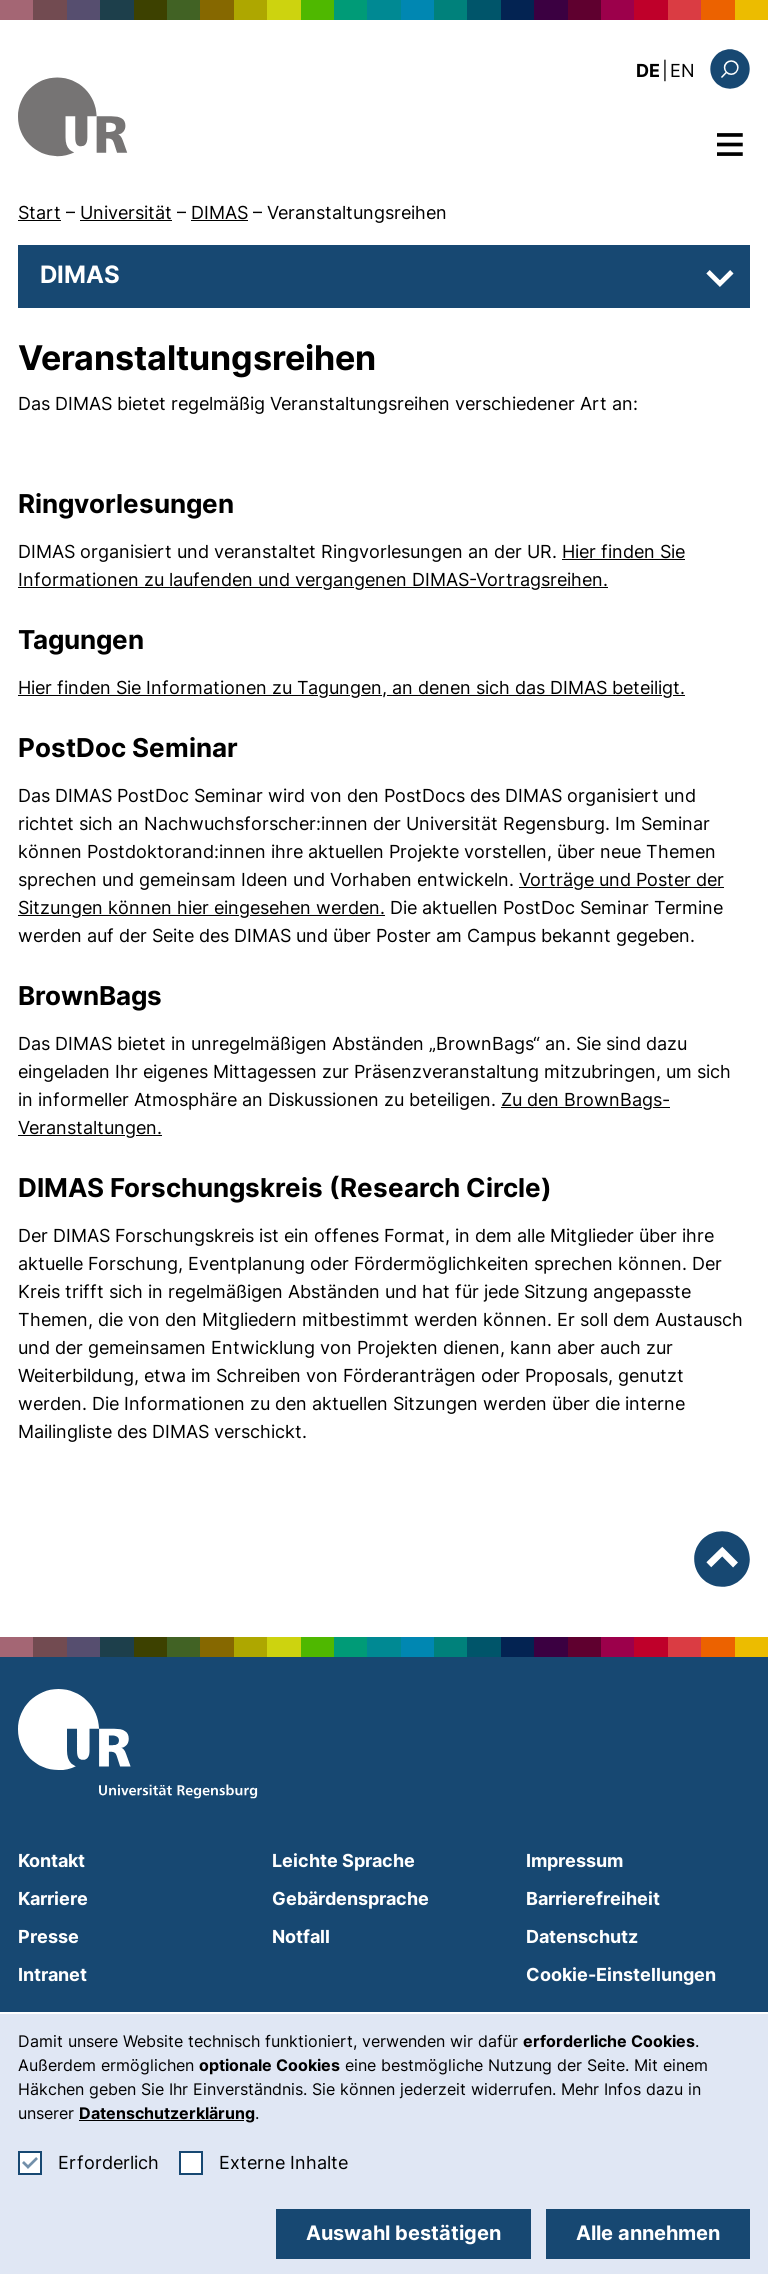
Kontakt (51, 1860)
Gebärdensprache (350, 1898)
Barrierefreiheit (593, 1898)
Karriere (53, 1898)
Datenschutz (582, 1936)
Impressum (574, 1860)
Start (39, 212)
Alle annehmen (648, 2233)
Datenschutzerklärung (167, 2113)
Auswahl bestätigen (403, 2233)
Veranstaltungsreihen (357, 212)
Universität (126, 212)
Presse (48, 1936)
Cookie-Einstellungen (621, 1974)
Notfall (301, 1936)
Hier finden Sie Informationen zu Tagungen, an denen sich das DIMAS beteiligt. (351, 687)
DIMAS (219, 212)
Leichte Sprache (343, 1860)
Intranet (52, 1974)
